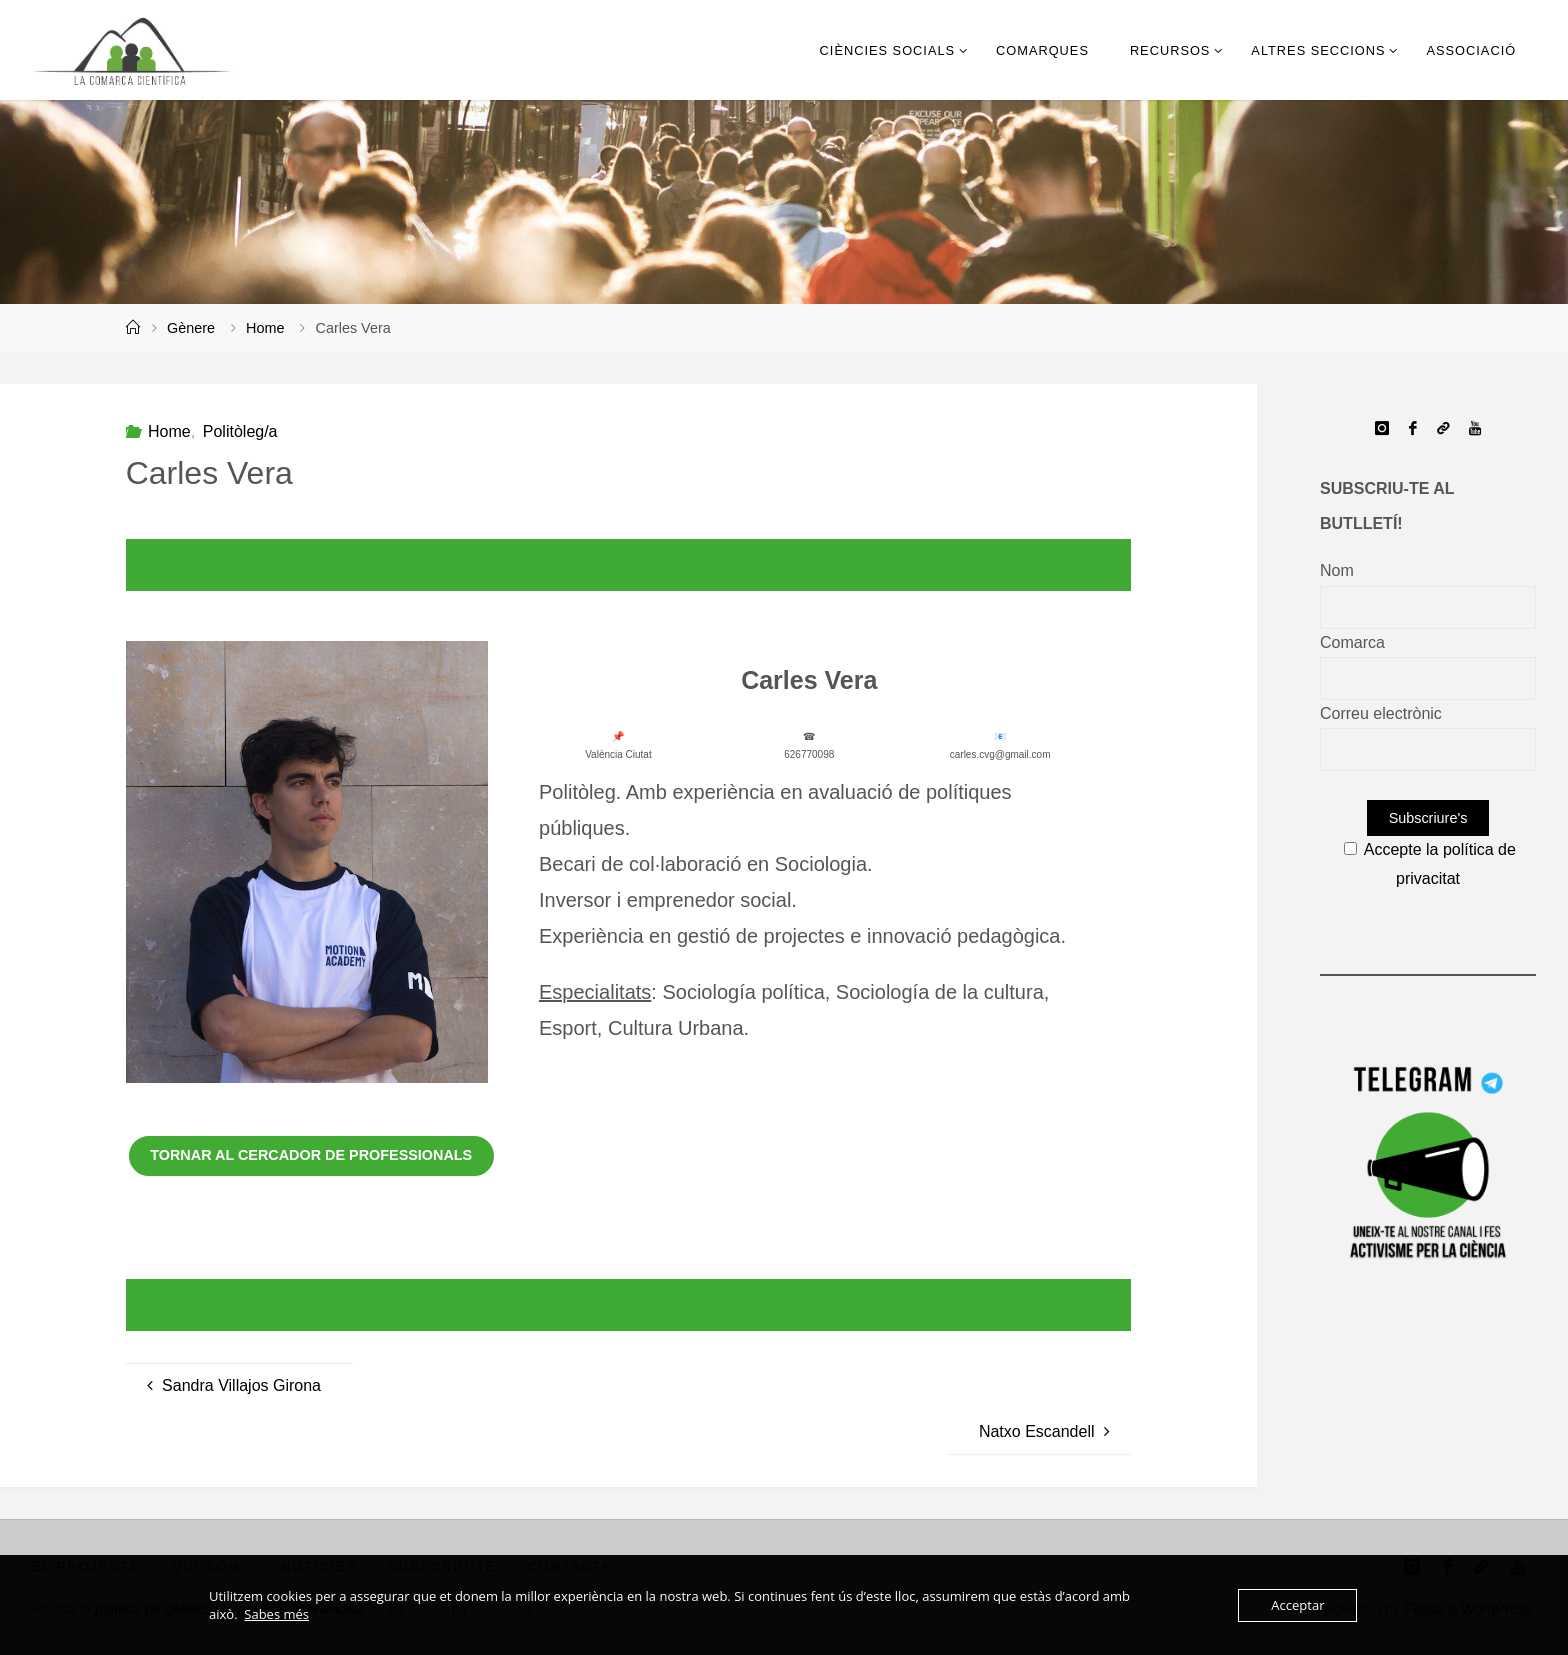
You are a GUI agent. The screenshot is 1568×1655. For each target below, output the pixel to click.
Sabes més (276, 1614)
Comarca (1352, 642)
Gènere (191, 328)
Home (265, 328)
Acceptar (1297, 1605)
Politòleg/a (240, 431)
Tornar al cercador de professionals (311, 1155)
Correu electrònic (1381, 713)
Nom (1337, 570)
